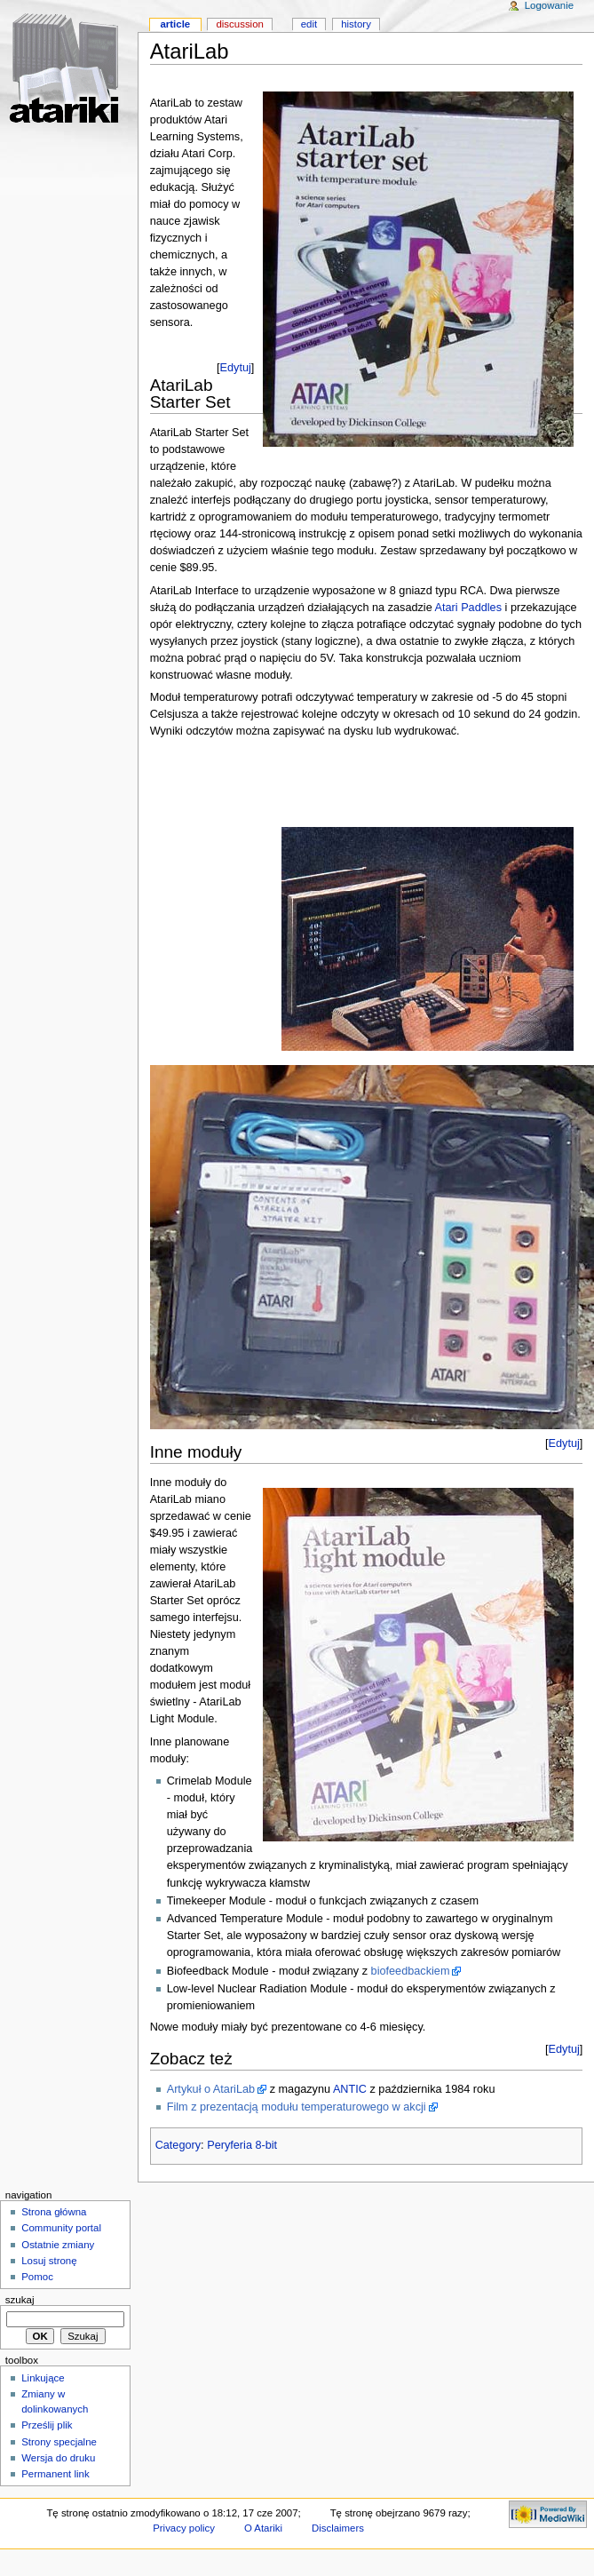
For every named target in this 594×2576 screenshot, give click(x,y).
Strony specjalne (59, 2442)
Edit (309, 24)
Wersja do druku (58, 2458)
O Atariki (263, 2528)
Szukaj (20, 2299)
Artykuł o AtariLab (211, 2089)
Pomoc (37, 2276)
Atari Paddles (468, 607)
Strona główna (53, 2211)
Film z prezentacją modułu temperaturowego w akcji (296, 2107)
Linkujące (42, 2378)
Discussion (239, 24)
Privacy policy (184, 2528)
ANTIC (350, 2089)
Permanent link (55, 2474)
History (356, 24)
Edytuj (235, 368)
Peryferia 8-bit (242, 2145)
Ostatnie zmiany (57, 2244)
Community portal (61, 2227)
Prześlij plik (46, 2425)
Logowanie (549, 5)
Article (175, 24)
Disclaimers (338, 2528)
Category (178, 2145)
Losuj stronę (48, 2260)
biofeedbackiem (410, 1971)
